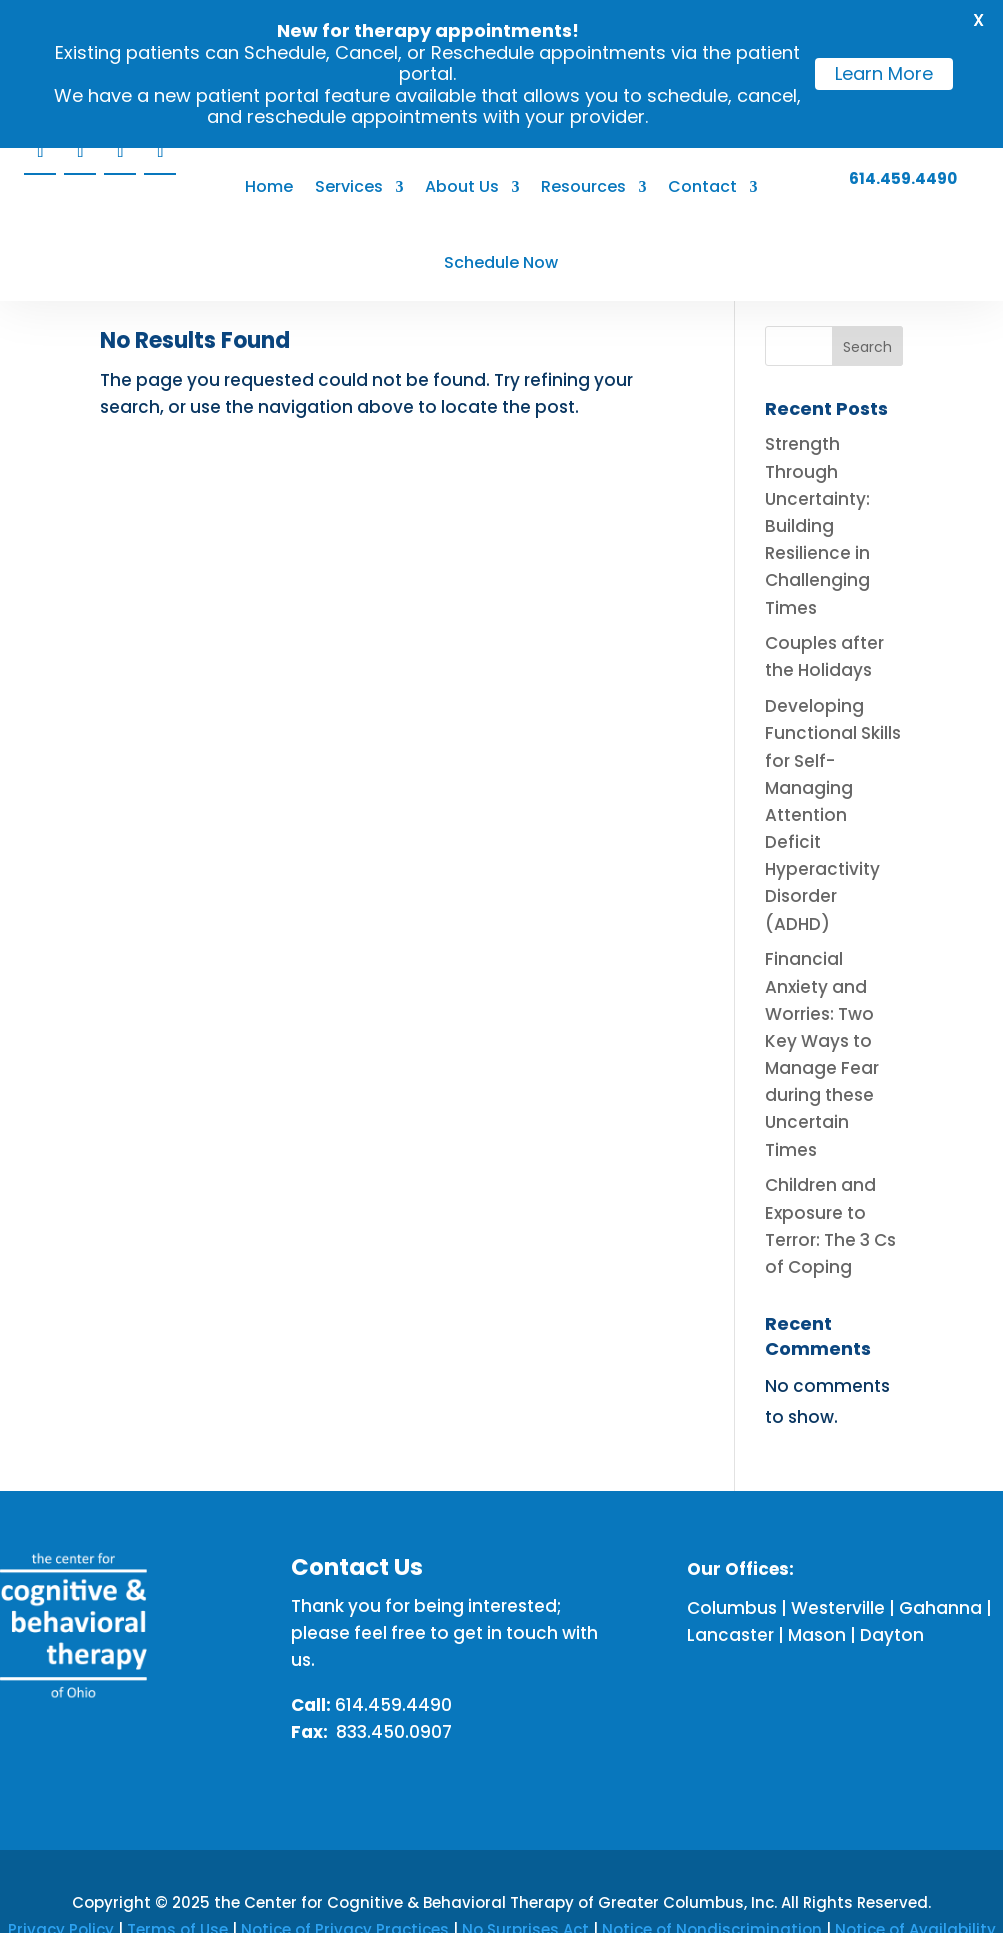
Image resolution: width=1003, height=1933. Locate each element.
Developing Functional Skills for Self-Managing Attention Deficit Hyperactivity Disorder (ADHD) (833, 815)
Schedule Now (501, 264)
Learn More (884, 73)
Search (867, 347)
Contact (702, 188)
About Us (462, 188)
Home (269, 188)
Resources (583, 188)
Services (349, 188)
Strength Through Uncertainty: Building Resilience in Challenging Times (817, 525)
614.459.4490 (903, 180)
